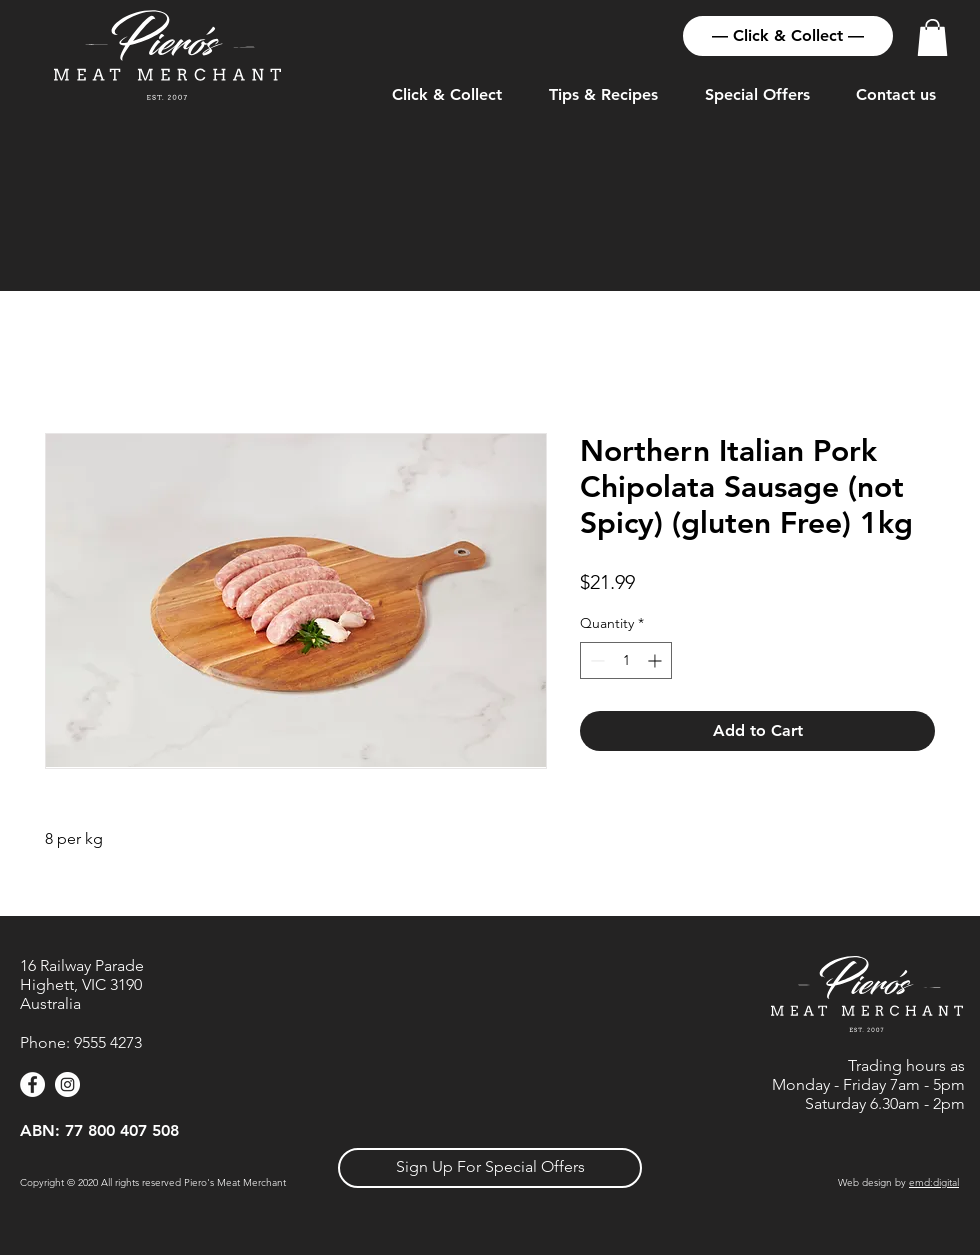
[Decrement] (595, 660)
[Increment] (656, 660)
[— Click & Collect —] (788, 36)
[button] (932, 37)
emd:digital (934, 1182)
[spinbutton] (626, 660)
